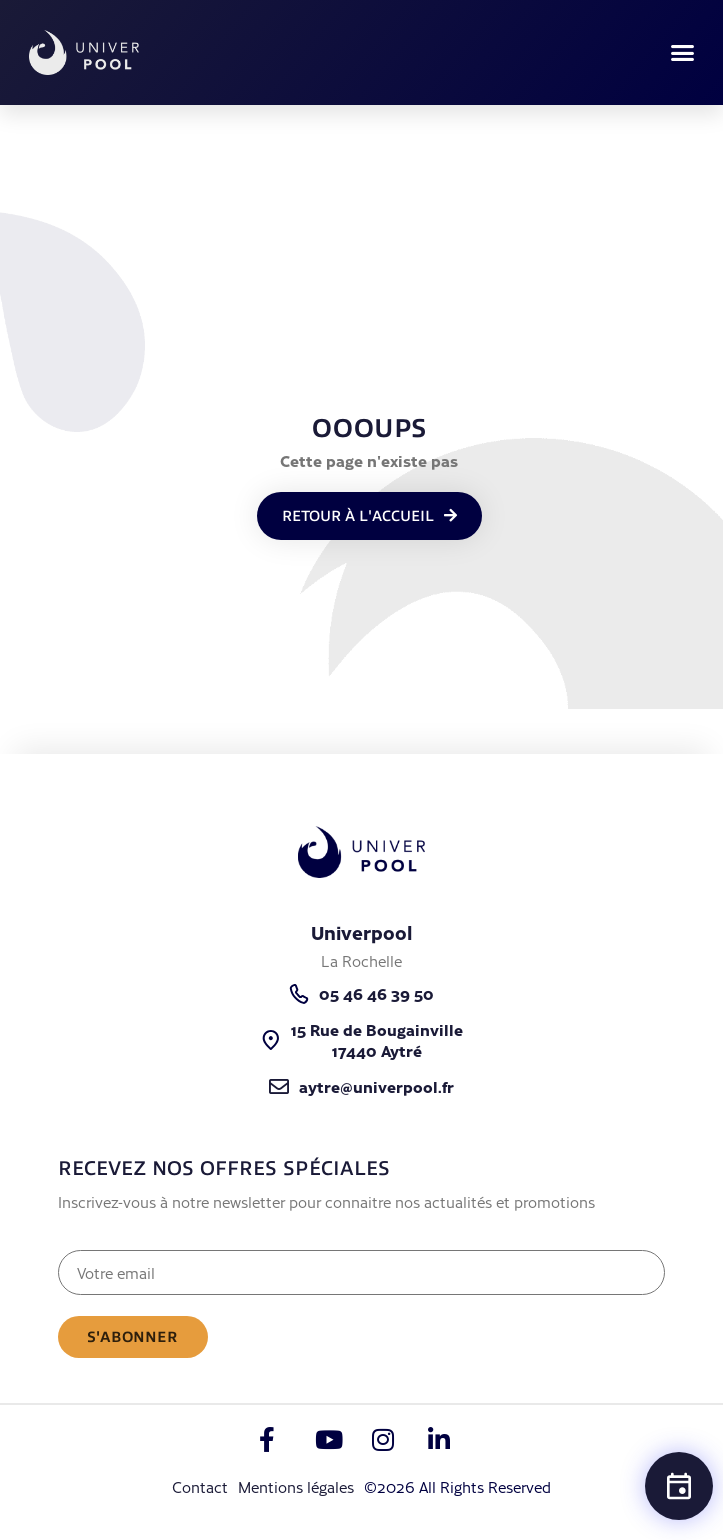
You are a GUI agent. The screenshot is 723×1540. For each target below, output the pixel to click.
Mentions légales (296, 1486)
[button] (683, 53)
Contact (200, 1486)
